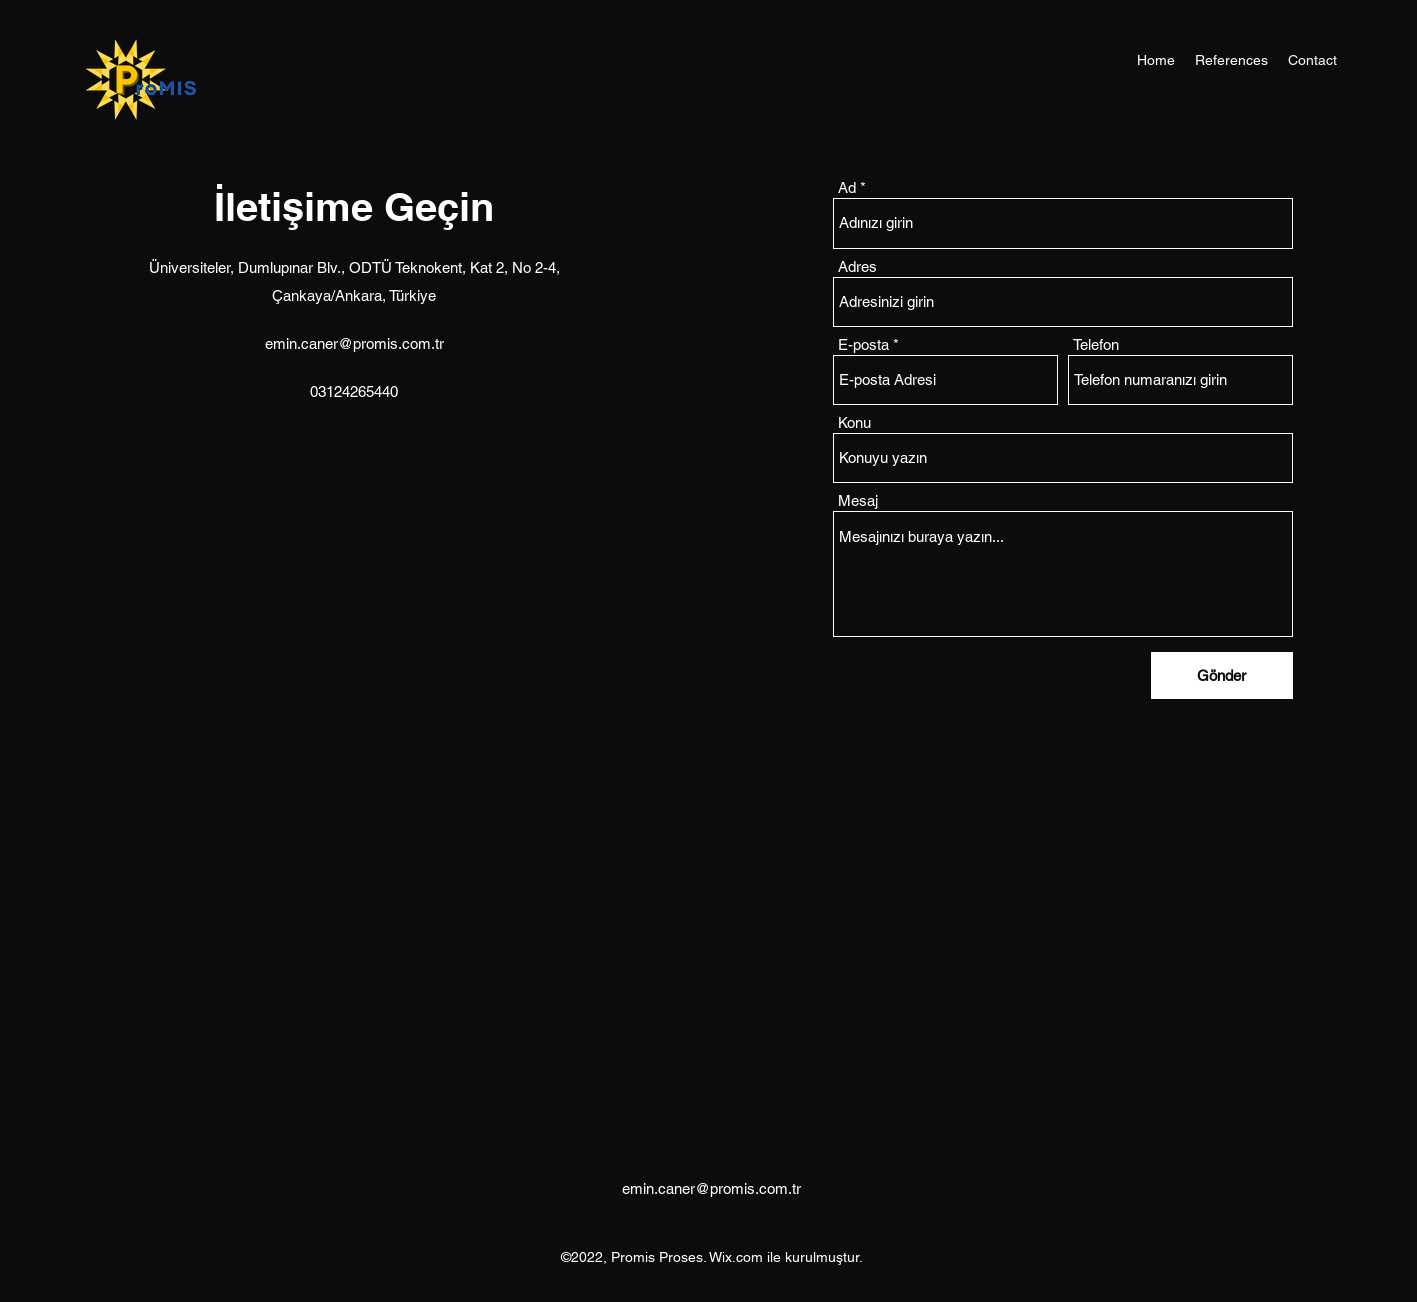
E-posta (863, 344)
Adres (857, 266)
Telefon (1096, 344)
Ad (847, 187)
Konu (854, 422)
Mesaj (858, 500)
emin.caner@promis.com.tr (354, 343)
